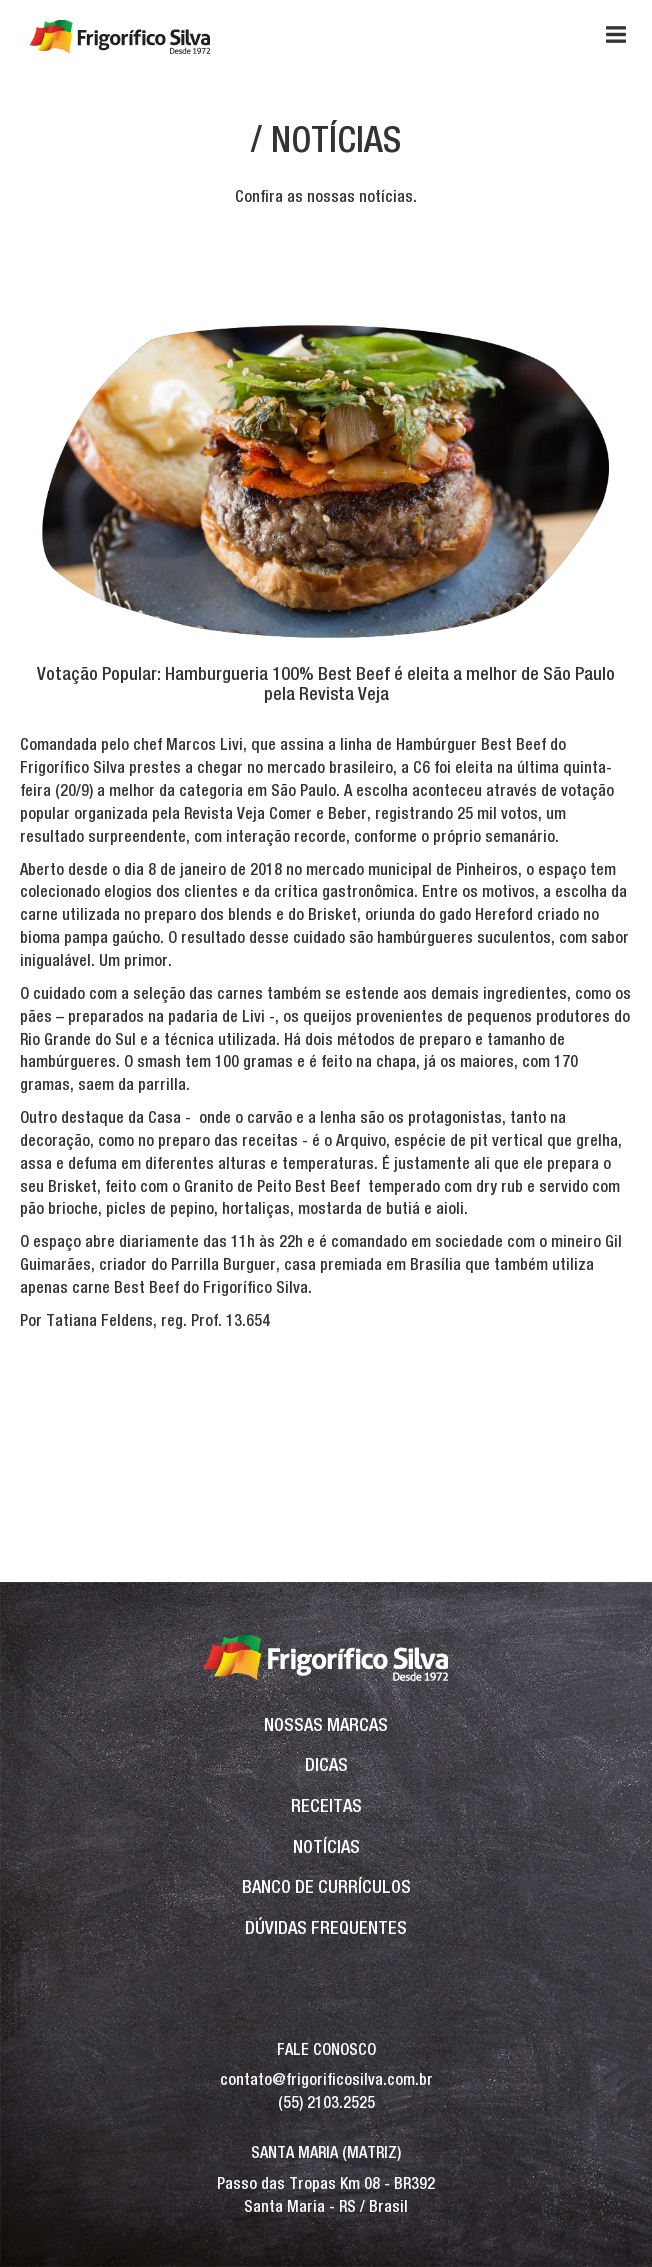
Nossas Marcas (326, 1724)
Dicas (326, 1764)
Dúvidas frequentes (326, 1927)
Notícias (326, 1846)
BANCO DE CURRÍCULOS (326, 1886)
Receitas (326, 1805)
